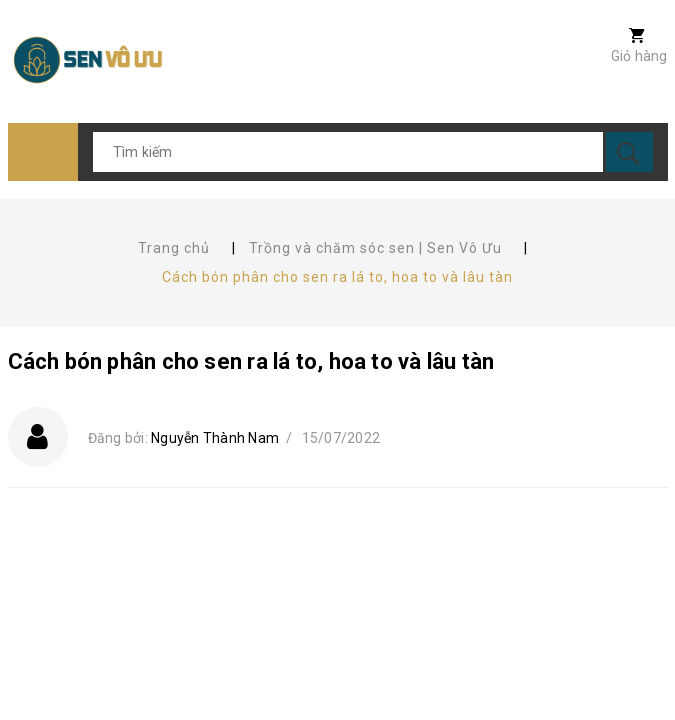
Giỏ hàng (639, 56)
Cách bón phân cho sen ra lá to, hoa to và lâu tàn (251, 361)
